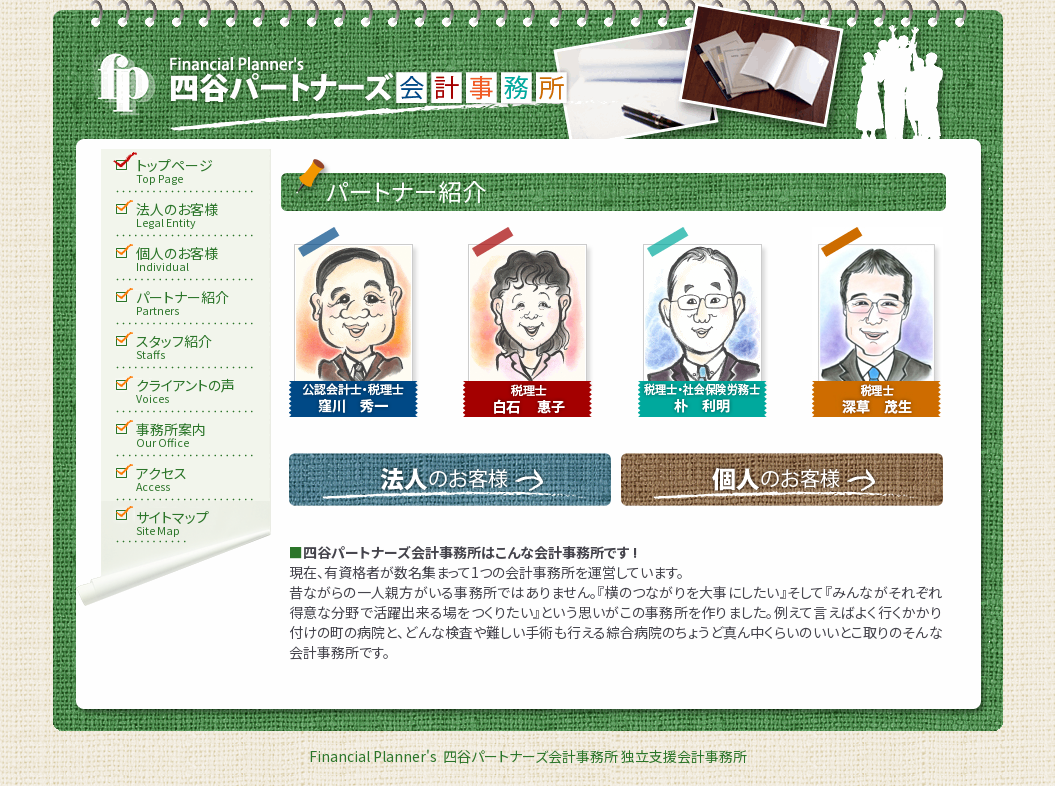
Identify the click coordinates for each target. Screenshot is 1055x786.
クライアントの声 (203, 392)
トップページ (203, 172)
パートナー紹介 (203, 304)
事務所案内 (203, 436)
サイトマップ (203, 524)
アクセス (203, 480)
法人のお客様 (203, 216)
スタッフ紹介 (203, 348)
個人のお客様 (203, 260)
